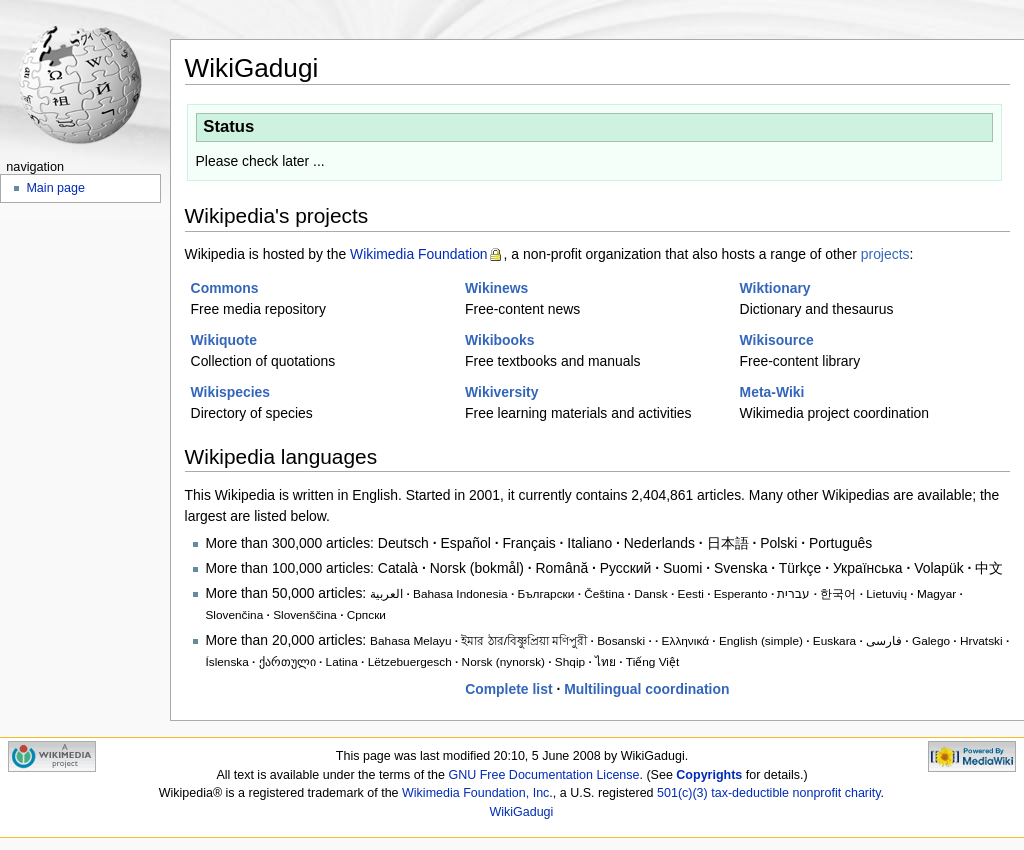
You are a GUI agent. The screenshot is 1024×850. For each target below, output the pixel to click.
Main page (55, 188)
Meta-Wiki (772, 392)
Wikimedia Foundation (419, 254)
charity (863, 793)
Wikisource (777, 340)
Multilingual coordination (646, 689)
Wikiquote (224, 340)
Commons (225, 288)
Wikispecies (231, 392)
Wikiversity (501, 392)
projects (885, 254)
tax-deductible (750, 793)
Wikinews (496, 288)
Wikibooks (499, 340)
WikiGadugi (521, 812)
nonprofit (817, 793)
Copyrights (709, 775)
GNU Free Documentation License (543, 775)
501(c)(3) (682, 793)
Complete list (508, 689)
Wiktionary (775, 288)
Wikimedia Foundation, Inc (475, 793)
